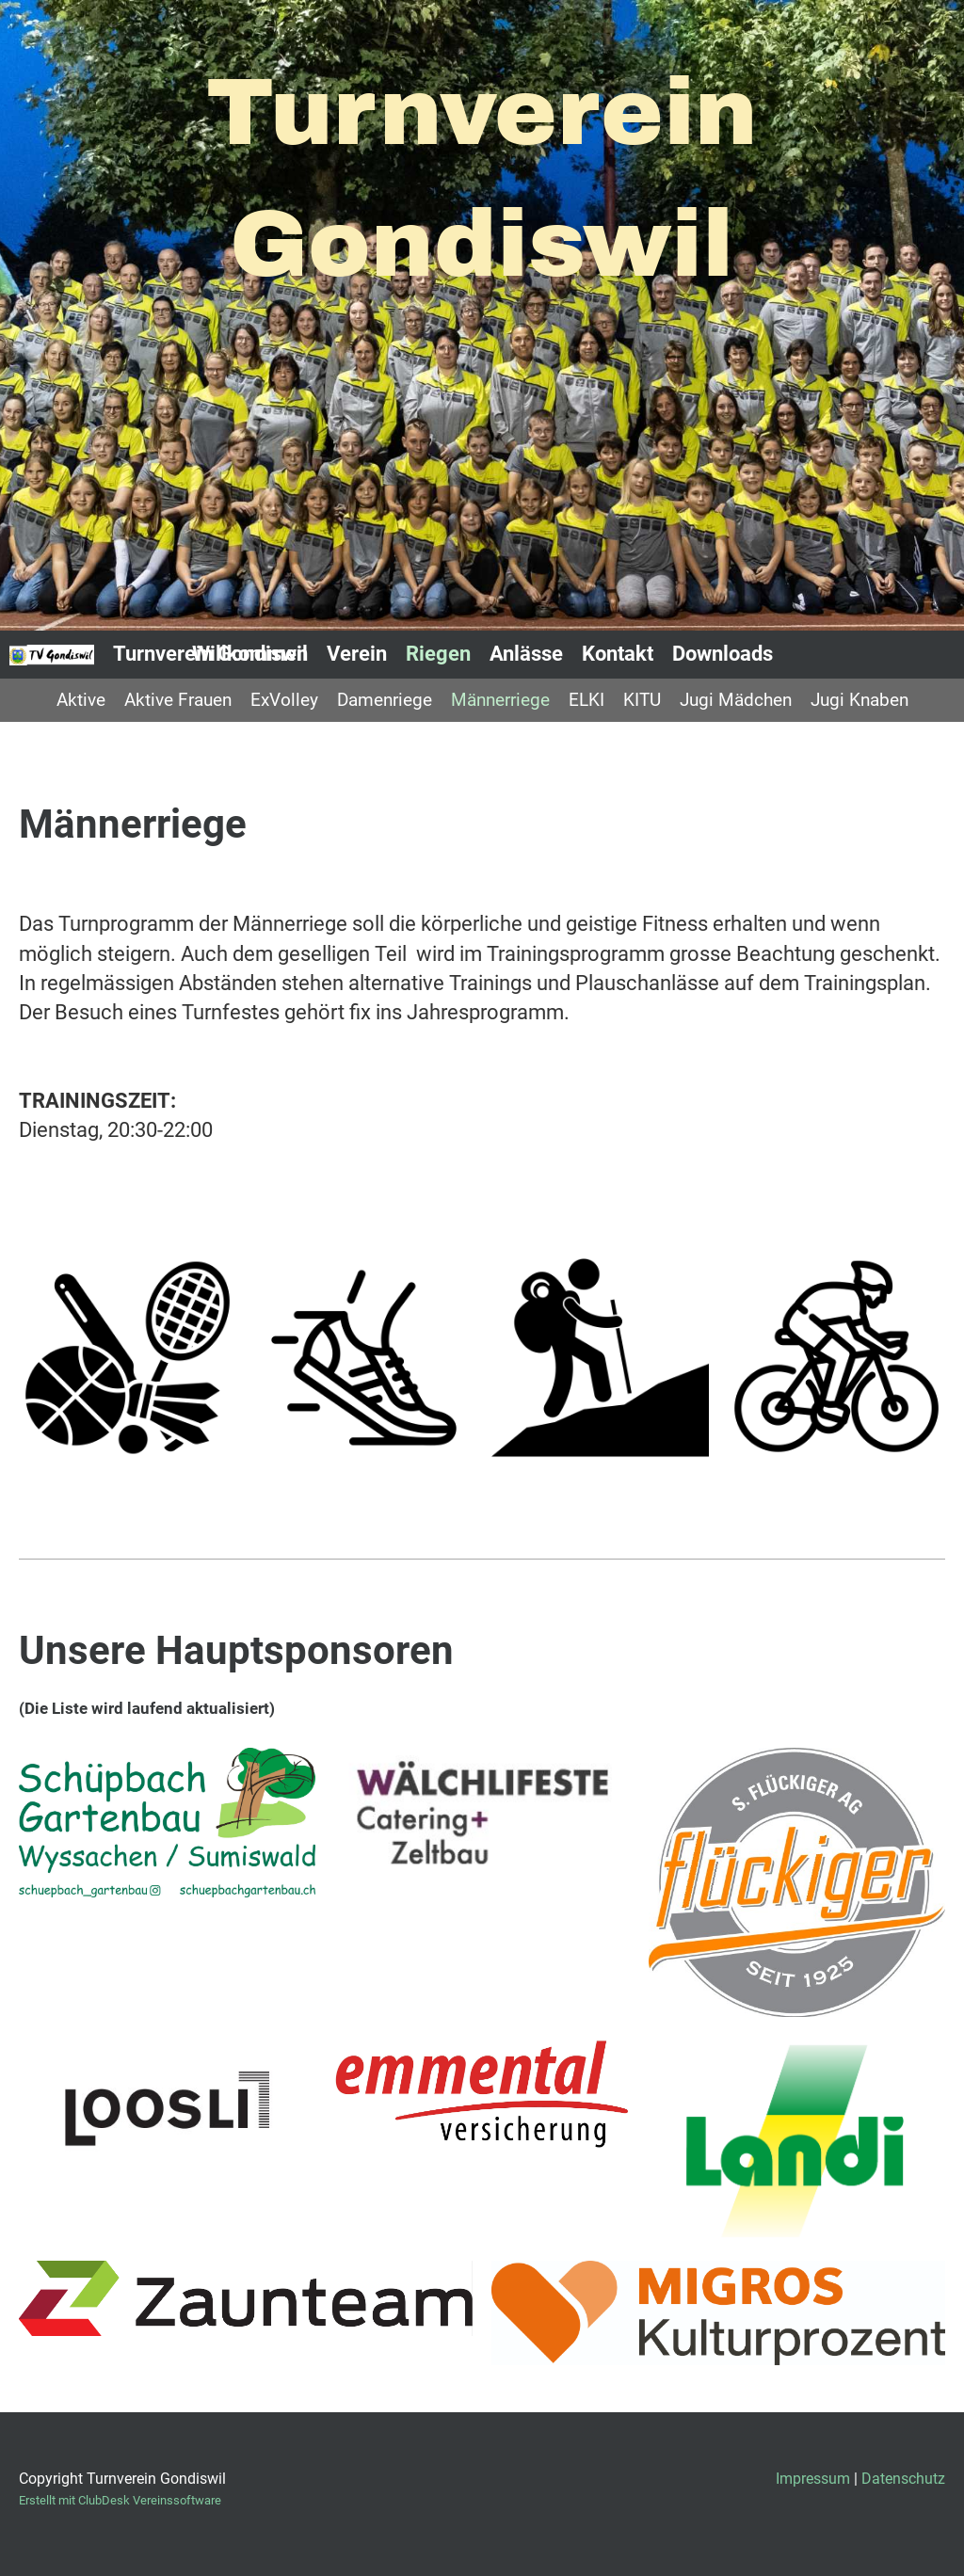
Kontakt (617, 653)
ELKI (586, 700)
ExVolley (284, 700)
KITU (642, 700)
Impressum (813, 2479)
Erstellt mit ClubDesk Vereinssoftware (120, 2500)
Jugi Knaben (859, 700)
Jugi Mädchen (736, 700)
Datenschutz (903, 2479)
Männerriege (500, 700)
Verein (357, 653)
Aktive (80, 700)
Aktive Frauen (178, 700)
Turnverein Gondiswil (210, 653)
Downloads (722, 653)
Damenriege (384, 700)
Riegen (438, 653)
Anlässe (526, 653)
